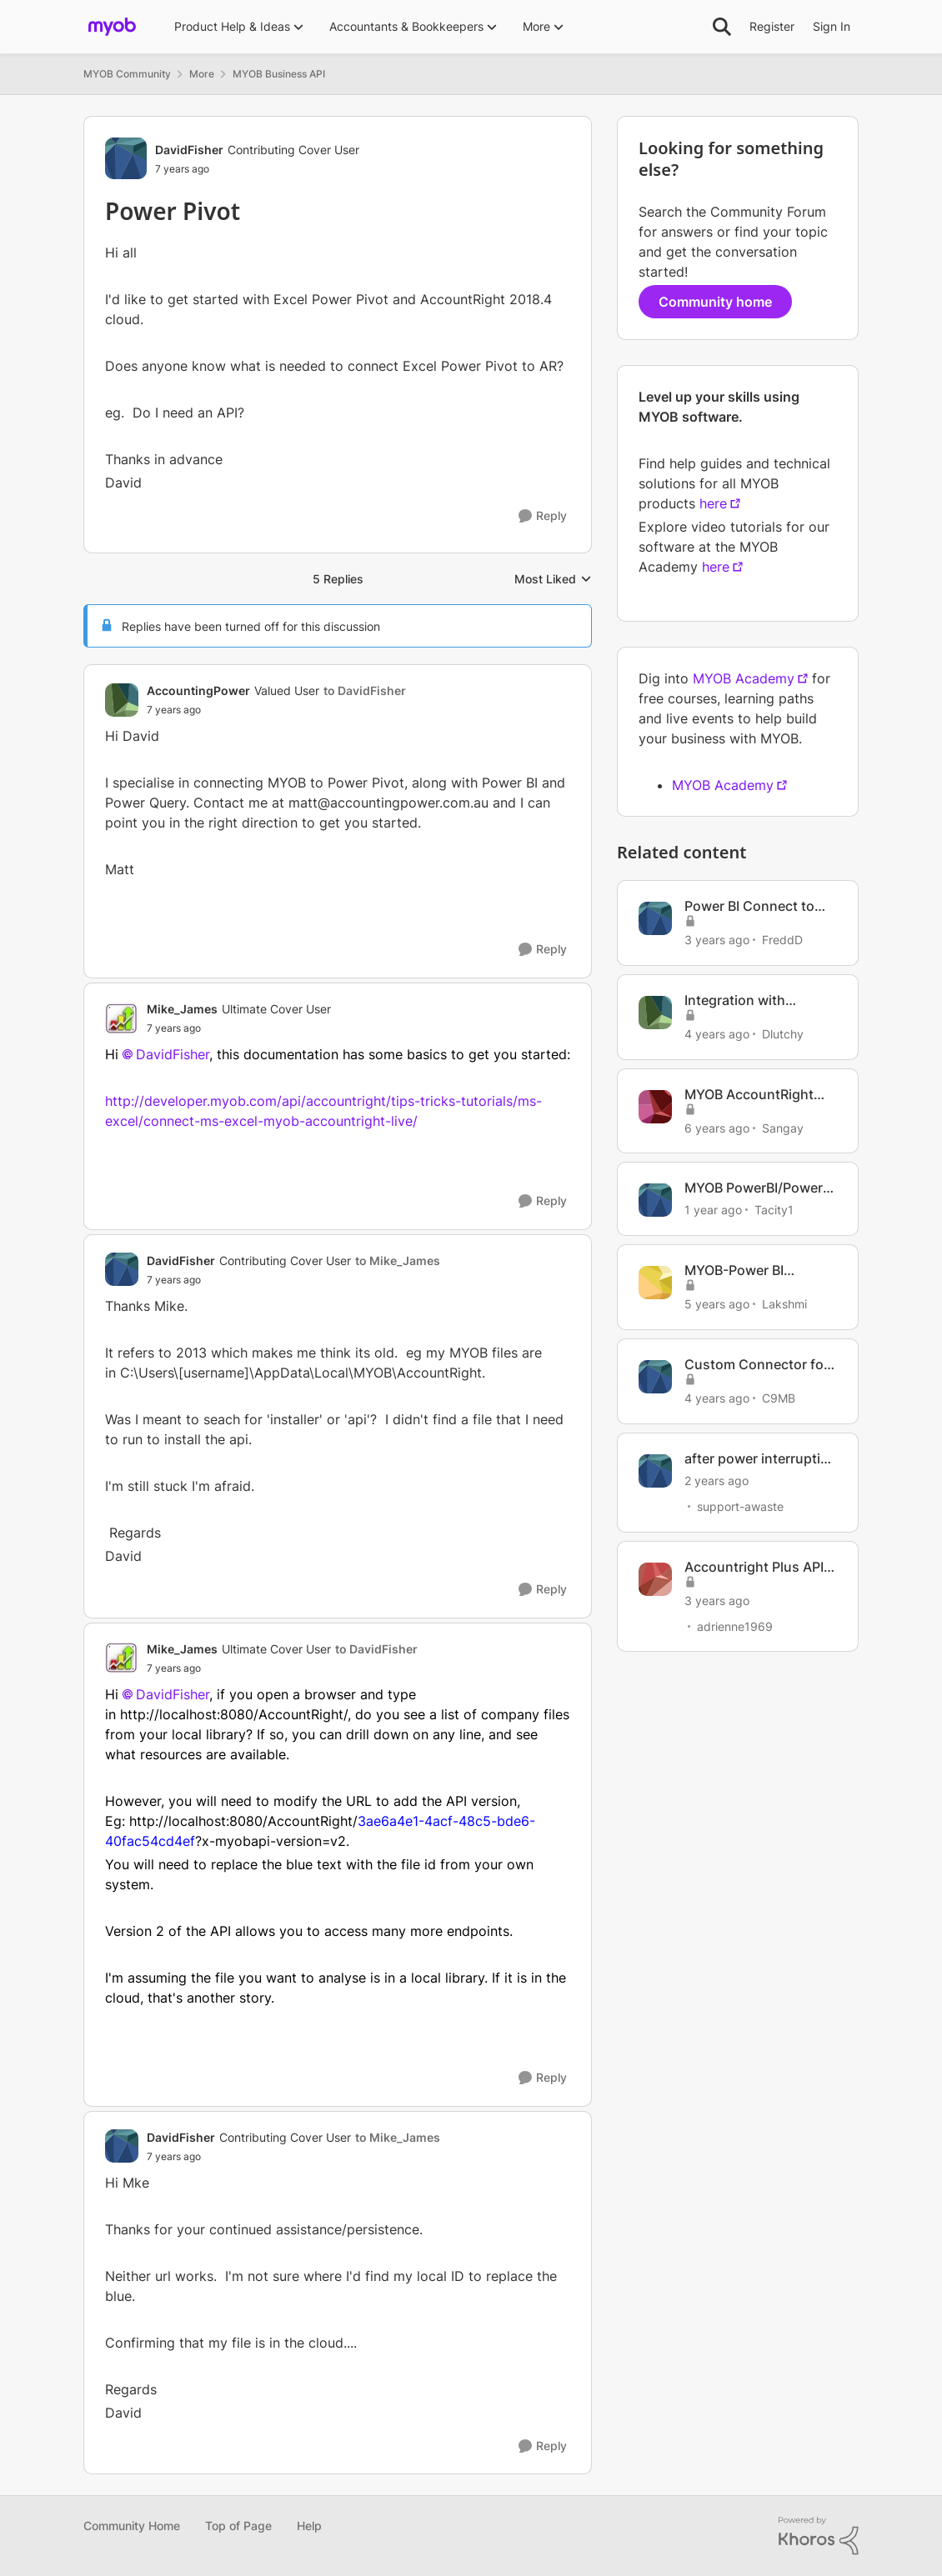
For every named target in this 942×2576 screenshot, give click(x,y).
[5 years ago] (716, 1304)
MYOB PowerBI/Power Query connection (753, 1188)
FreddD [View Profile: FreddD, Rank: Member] (782, 940)
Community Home (131, 2525)
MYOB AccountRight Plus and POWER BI (749, 1094)
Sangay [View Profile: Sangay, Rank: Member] (783, 1127)
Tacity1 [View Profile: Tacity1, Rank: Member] (774, 1210)
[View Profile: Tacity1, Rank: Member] (655, 1200)
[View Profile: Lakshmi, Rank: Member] (655, 1282)
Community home (715, 301)
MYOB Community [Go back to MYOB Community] (127, 74)
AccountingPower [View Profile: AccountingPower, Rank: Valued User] (198, 690)
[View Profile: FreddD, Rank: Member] (655, 918)
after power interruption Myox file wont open (760, 1459)
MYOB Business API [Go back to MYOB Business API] (279, 74)
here (713, 503)
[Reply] (542, 516)
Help (309, 2525)
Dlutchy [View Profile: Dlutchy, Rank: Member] (783, 1034)
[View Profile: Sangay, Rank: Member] (655, 1106)
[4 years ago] (716, 1034)
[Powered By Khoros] (819, 2536)
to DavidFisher (364, 690)
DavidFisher (172, 1054)
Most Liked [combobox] (553, 580)
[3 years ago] (716, 939)
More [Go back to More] (201, 74)
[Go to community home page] (112, 27)
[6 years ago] (716, 1127)
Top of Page (238, 2525)
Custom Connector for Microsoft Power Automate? (756, 1364)
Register (771, 26)
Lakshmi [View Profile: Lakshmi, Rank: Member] (784, 1304)
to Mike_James (397, 1260)
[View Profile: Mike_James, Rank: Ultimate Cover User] (121, 1018)
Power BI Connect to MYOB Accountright (749, 906)
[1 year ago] (713, 1209)
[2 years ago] (716, 1480)
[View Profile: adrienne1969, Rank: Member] (655, 1579)
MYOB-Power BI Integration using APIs (754, 1270)
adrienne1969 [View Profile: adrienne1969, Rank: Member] (735, 1625)
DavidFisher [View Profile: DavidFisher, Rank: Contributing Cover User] (189, 150)
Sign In (831, 26)
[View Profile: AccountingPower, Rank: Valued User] (121, 700)
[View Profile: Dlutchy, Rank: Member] (655, 1012)
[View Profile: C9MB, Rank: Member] (655, 1376)
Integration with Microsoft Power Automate (736, 1000)
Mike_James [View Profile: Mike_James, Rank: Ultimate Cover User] (182, 1009)
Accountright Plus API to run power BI (754, 1567)
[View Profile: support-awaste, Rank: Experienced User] (655, 1471)
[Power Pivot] (276, 710)
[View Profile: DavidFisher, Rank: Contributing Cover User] (126, 158)
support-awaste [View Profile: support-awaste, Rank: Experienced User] (740, 1506)
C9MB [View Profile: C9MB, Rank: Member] (778, 1398)
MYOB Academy (743, 678)
